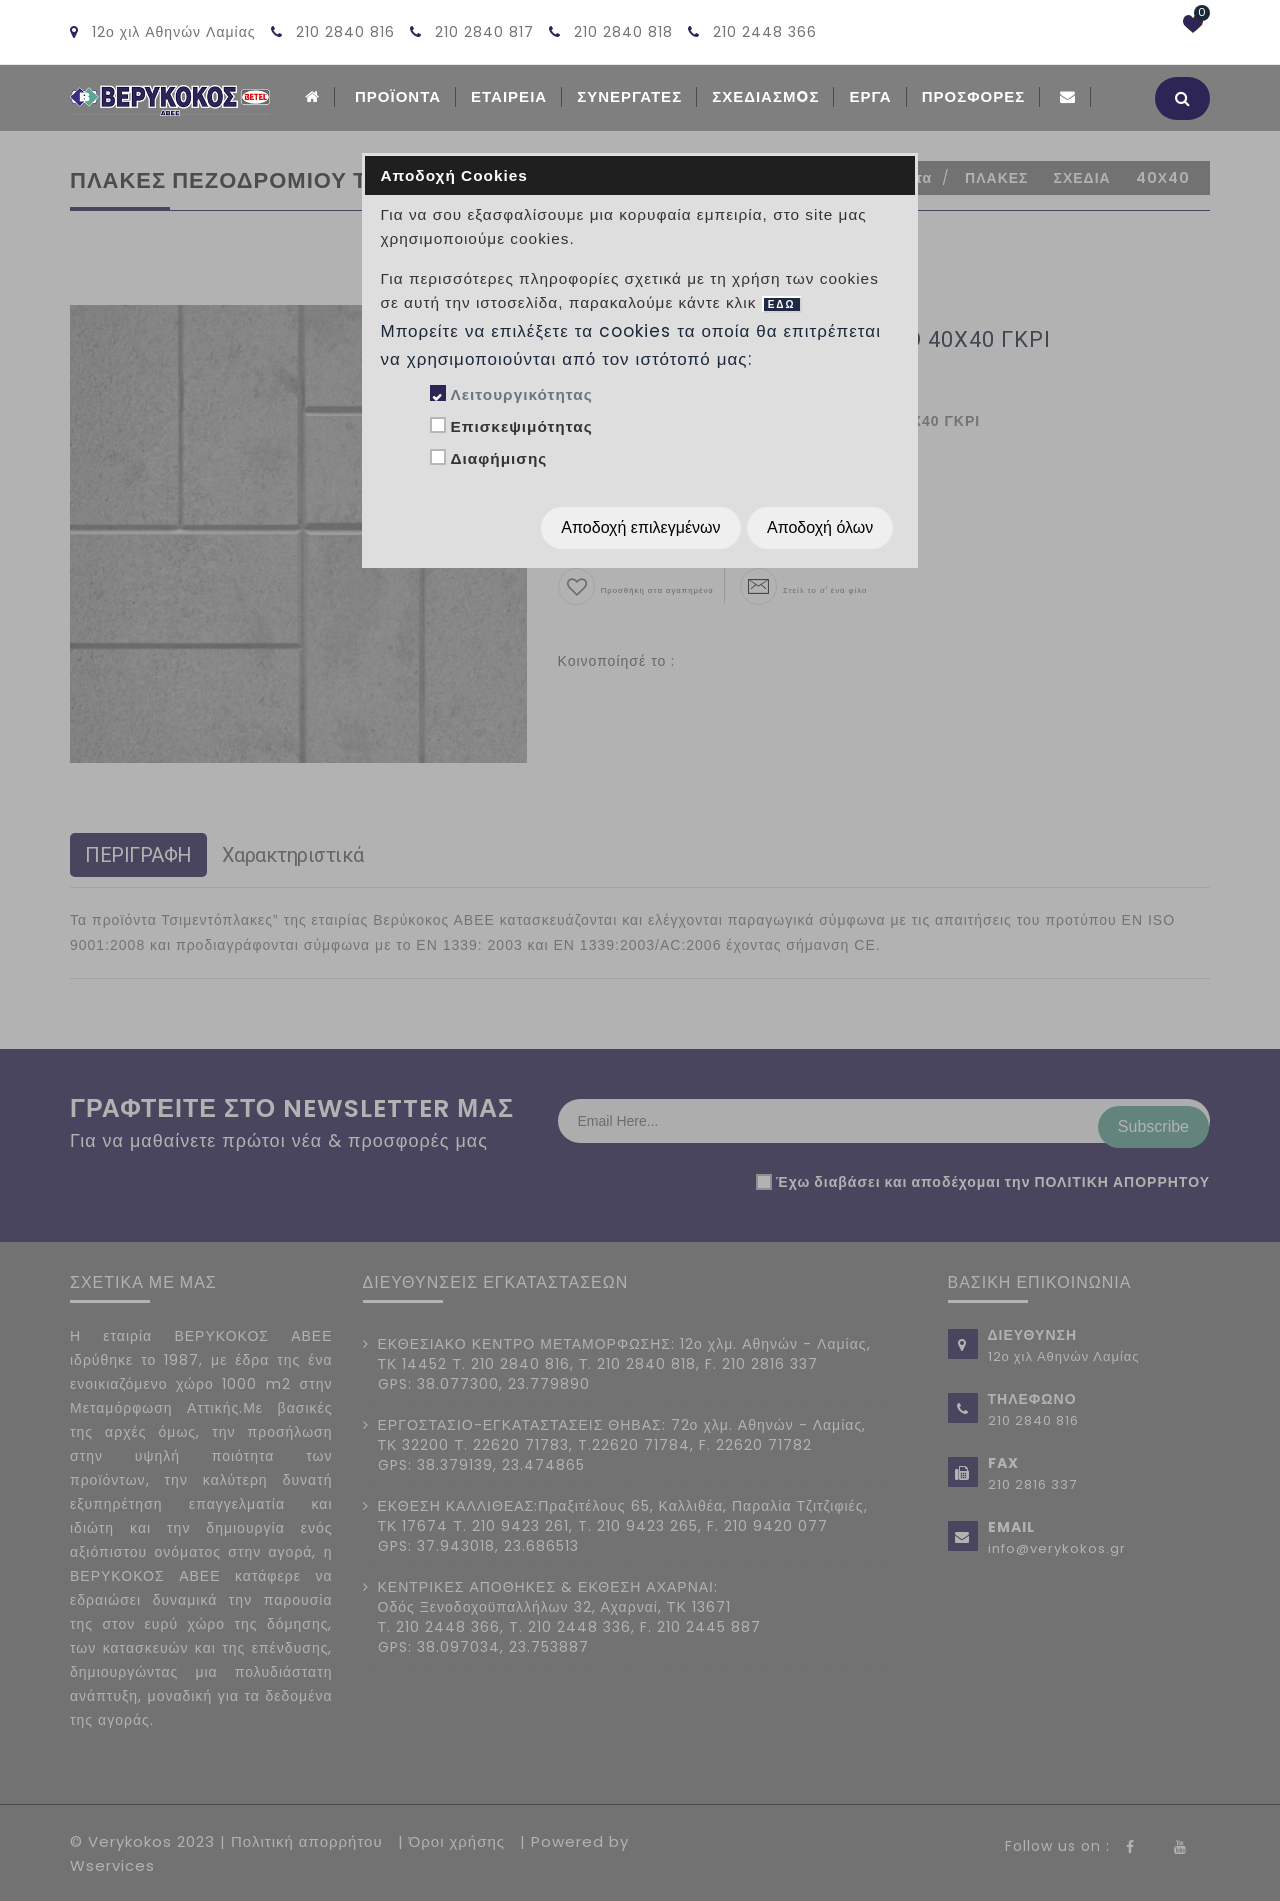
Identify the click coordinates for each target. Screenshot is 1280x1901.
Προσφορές (974, 96)
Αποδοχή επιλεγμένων (640, 527)
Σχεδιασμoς (765, 96)
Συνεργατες (629, 96)
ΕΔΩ (782, 304)
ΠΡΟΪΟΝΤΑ (398, 96)
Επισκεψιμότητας (521, 426)
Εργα (870, 96)
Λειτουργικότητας (521, 394)
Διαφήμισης (498, 458)
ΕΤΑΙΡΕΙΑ (509, 96)
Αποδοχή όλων (820, 527)
